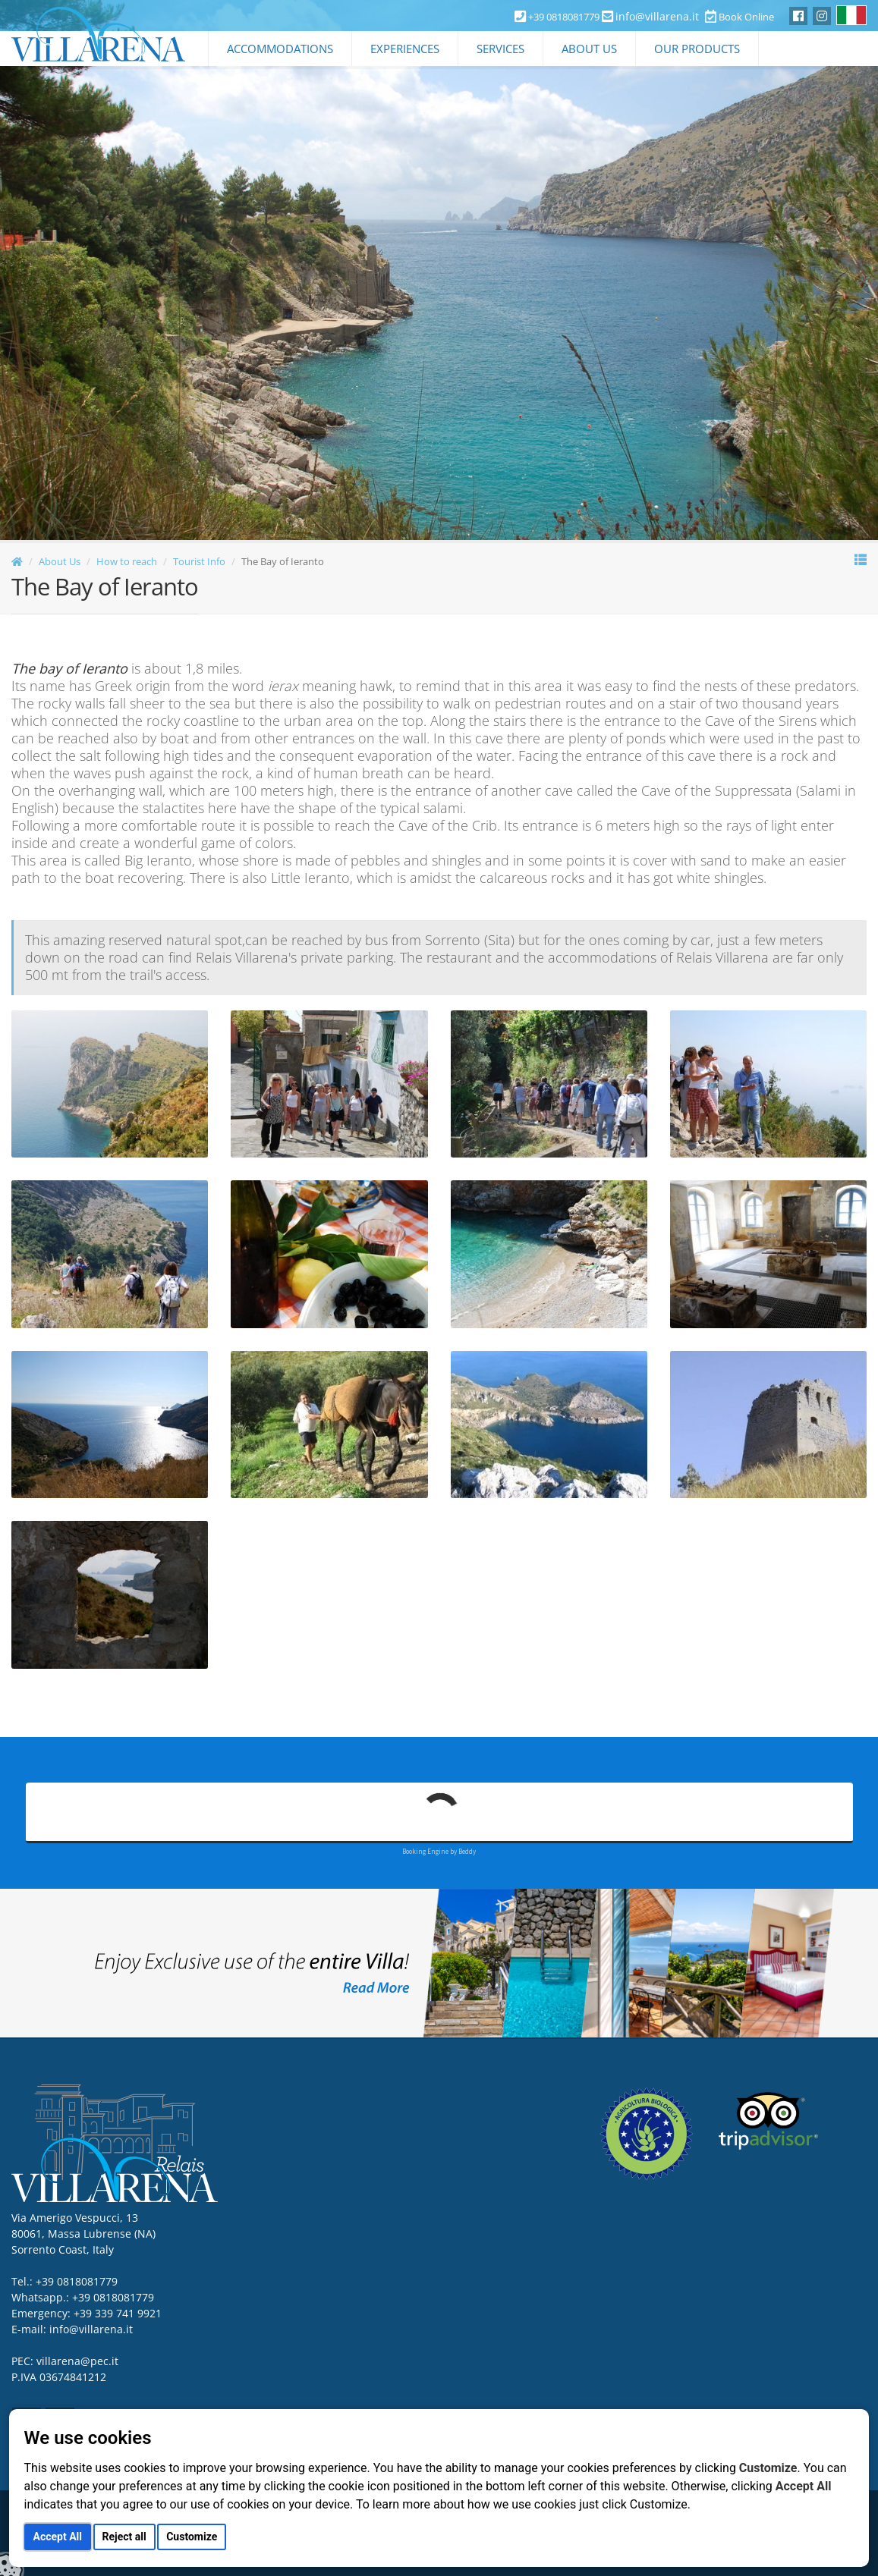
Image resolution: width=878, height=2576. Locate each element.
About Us (589, 48)
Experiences (404, 48)
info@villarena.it (657, 16)
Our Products (697, 48)
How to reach (126, 561)
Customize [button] (191, 2536)
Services (500, 48)
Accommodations (280, 48)
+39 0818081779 (113, 2297)
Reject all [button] (124, 2536)
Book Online (739, 17)
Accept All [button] (57, 2536)
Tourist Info (199, 561)
